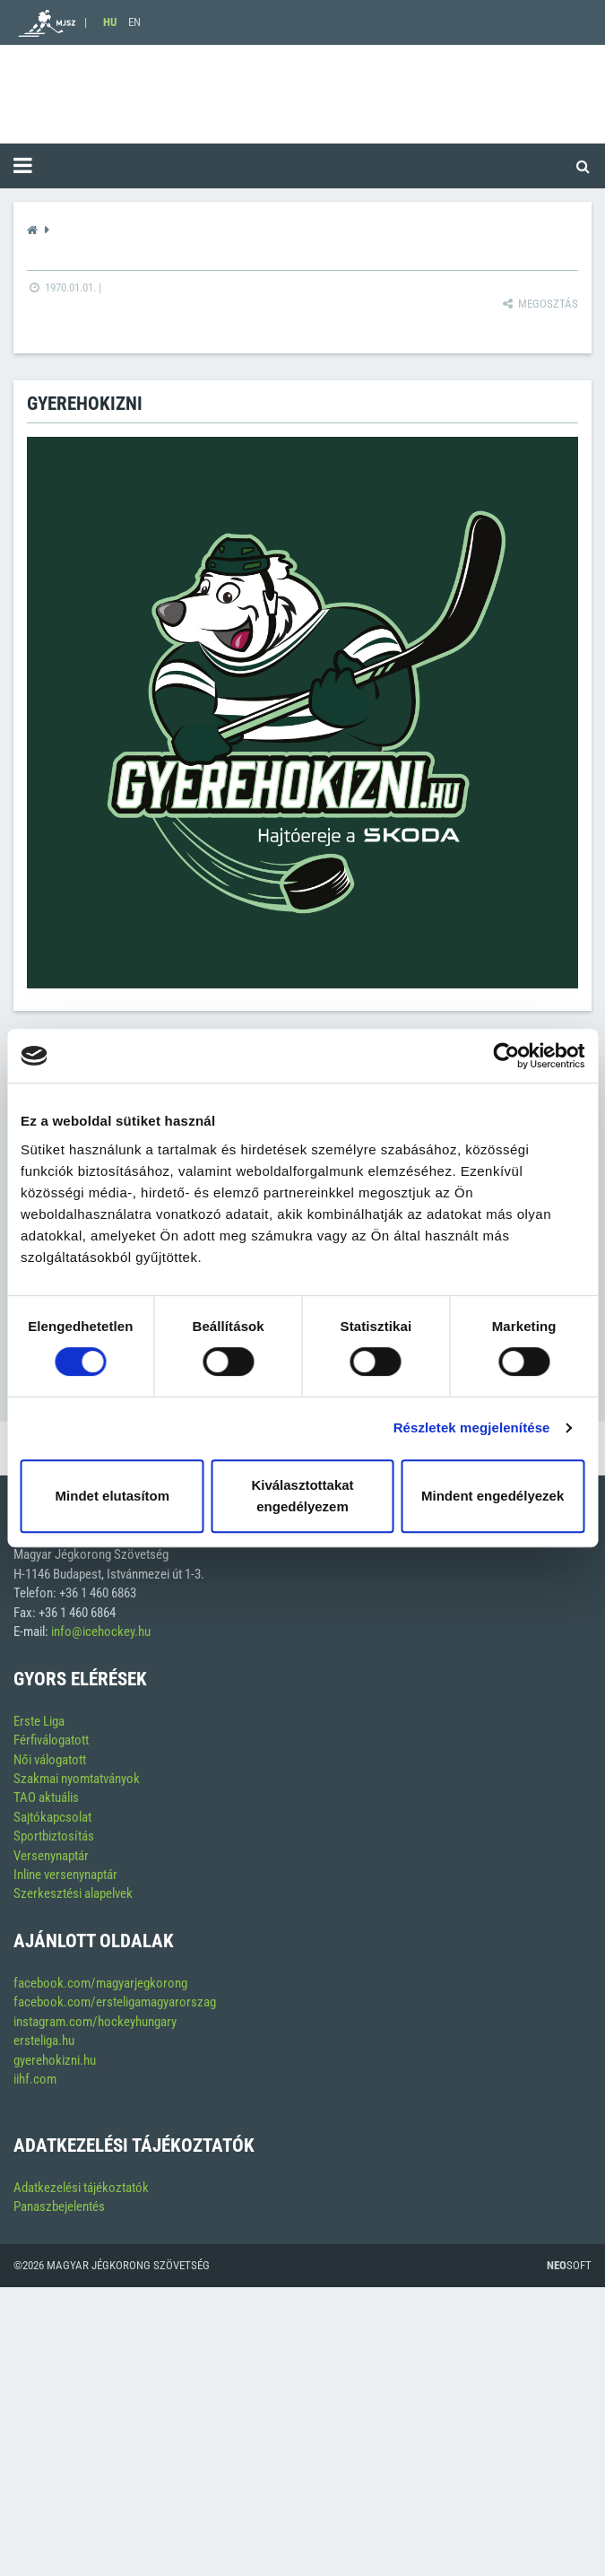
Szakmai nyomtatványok (76, 1779)
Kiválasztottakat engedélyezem (302, 1495)
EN (134, 22)
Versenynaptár (51, 1856)
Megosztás (539, 303)
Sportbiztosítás (53, 1836)
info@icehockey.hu (101, 1631)
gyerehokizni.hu (54, 2060)
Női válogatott (49, 1760)
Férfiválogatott (51, 1740)
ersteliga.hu (43, 2040)
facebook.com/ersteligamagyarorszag (114, 2002)
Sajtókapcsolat (52, 1817)
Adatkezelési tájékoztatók (81, 2188)
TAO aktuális (46, 1797)
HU (110, 22)
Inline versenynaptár (65, 1875)
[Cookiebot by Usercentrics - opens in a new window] (506, 1055)
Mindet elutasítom (113, 1495)
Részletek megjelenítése (471, 1427)
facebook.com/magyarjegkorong (100, 1983)
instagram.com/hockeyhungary (95, 2022)
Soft (569, 2265)
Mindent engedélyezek (492, 1495)
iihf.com (34, 2079)
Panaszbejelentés (59, 2206)
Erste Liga (39, 1721)
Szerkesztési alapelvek (73, 1893)
